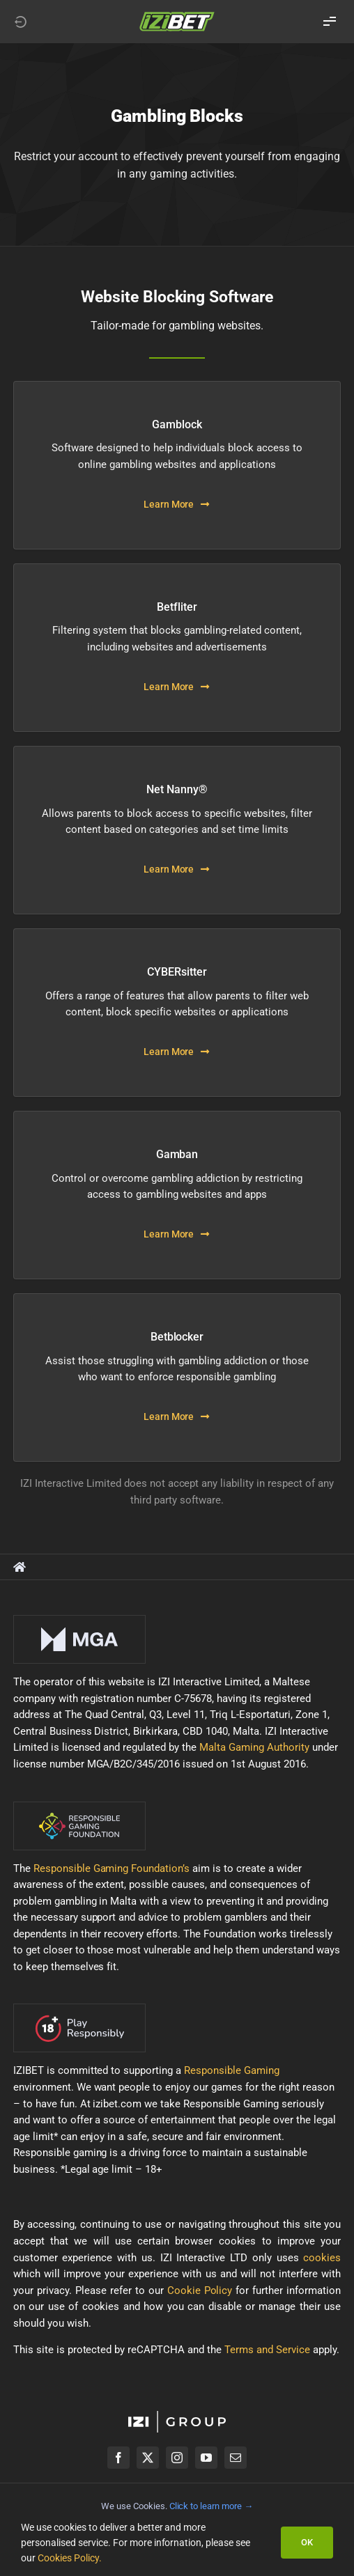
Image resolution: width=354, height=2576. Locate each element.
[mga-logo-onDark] (79, 1620)
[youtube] (206, 2457)
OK (307, 2542)
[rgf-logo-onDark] (79, 1806)
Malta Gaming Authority (254, 1747)
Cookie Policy (200, 2290)
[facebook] (118, 2457)
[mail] (235, 2457)
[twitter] (148, 2457)
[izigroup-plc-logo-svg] (177, 2416)
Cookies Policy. (70, 2557)
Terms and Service (267, 2349)
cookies (322, 2257)
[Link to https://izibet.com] (20, 22)
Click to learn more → (211, 2506)
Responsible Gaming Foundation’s (111, 1868)
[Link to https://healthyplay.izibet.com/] (19, 1566)
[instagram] (177, 2457)
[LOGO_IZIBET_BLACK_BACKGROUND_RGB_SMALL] (177, 16)
